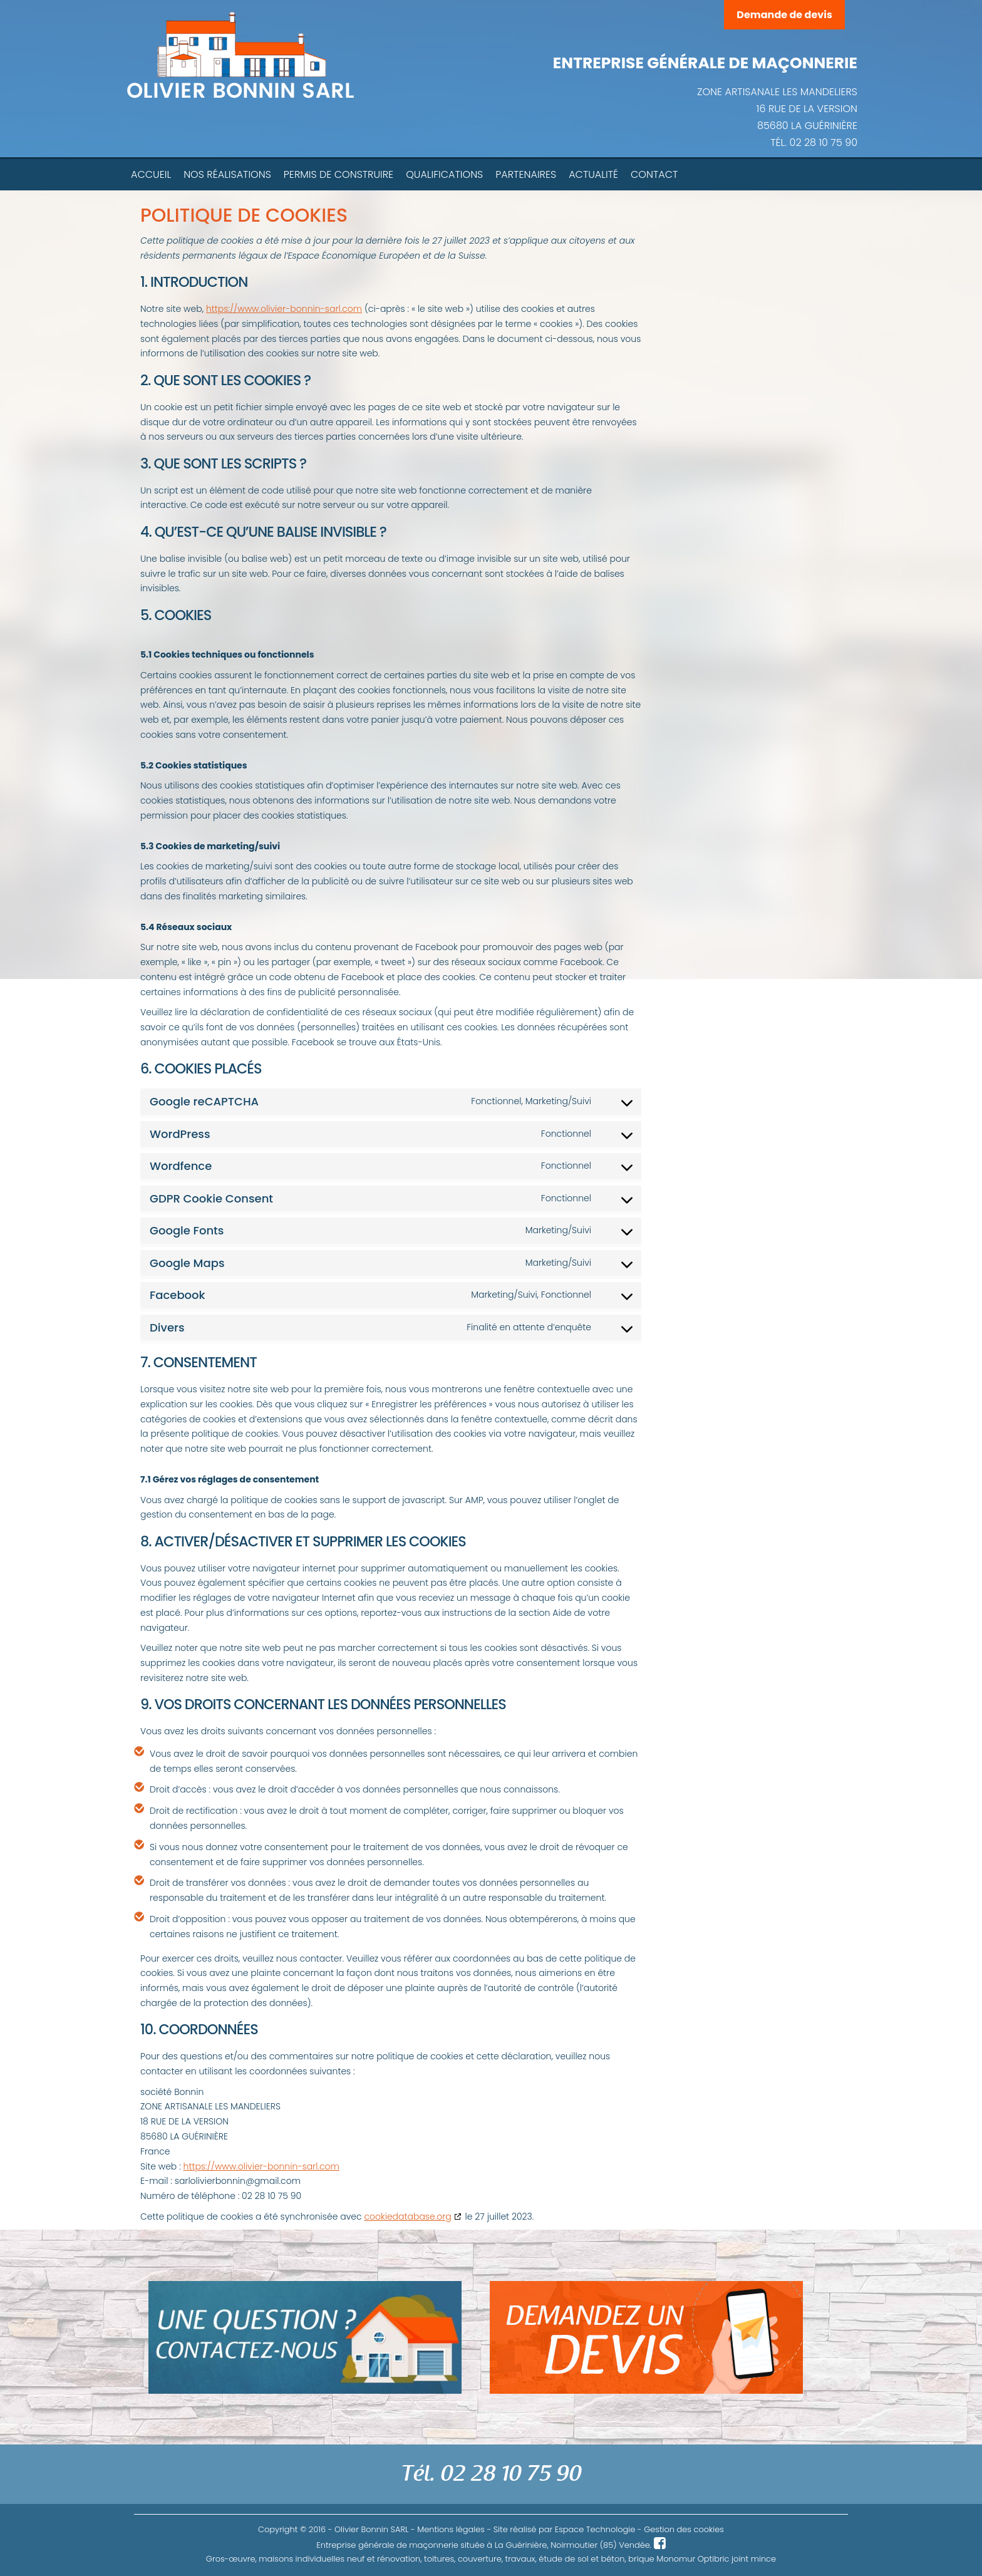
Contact (654, 174)
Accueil (151, 174)
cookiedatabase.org (407, 2216)
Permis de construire (338, 174)
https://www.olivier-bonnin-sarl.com (284, 309)
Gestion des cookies (684, 2529)
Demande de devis (784, 15)
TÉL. (779, 142)
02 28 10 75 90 (823, 142)
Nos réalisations (227, 174)
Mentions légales (451, 2529)
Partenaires (525, 174)
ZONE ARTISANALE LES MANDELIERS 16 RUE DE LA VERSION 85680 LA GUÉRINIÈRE (777, 109)
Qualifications (444, 174)
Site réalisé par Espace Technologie (565, 2529)
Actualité (593, 174)
